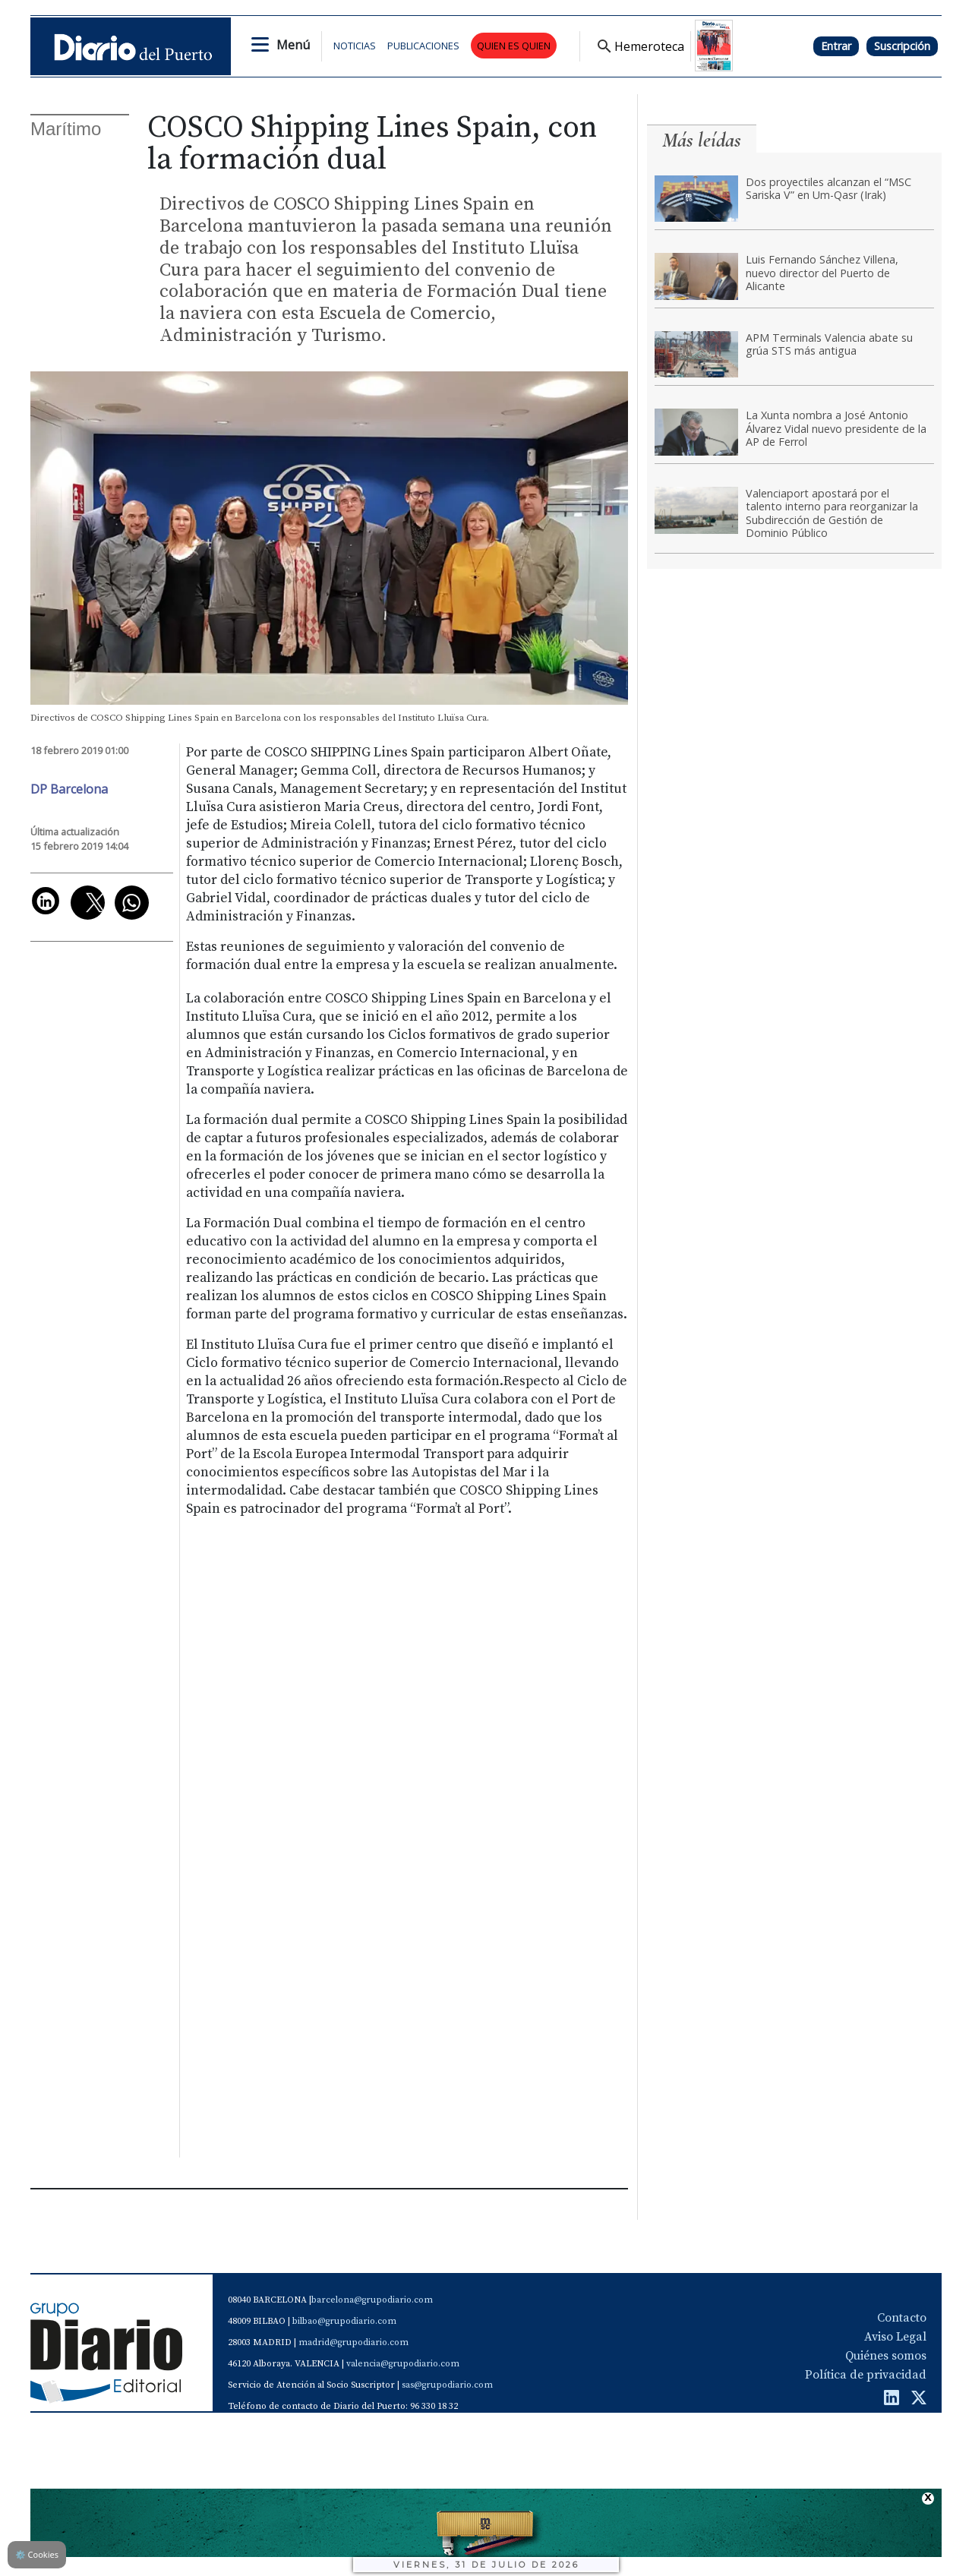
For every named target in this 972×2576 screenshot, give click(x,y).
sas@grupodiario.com (447, 2385)
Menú (293, 44)
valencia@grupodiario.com (402, 2363)
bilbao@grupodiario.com (344, 2321)
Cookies (36, 2554)
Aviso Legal (895, 2336)
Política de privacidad (865, 2374)
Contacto (901, 2317)
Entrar (836, 46)
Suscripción (902, 46)
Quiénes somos (885, 2355)
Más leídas (701, 140)
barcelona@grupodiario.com (372, 2300)
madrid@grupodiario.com (353, 2342)
